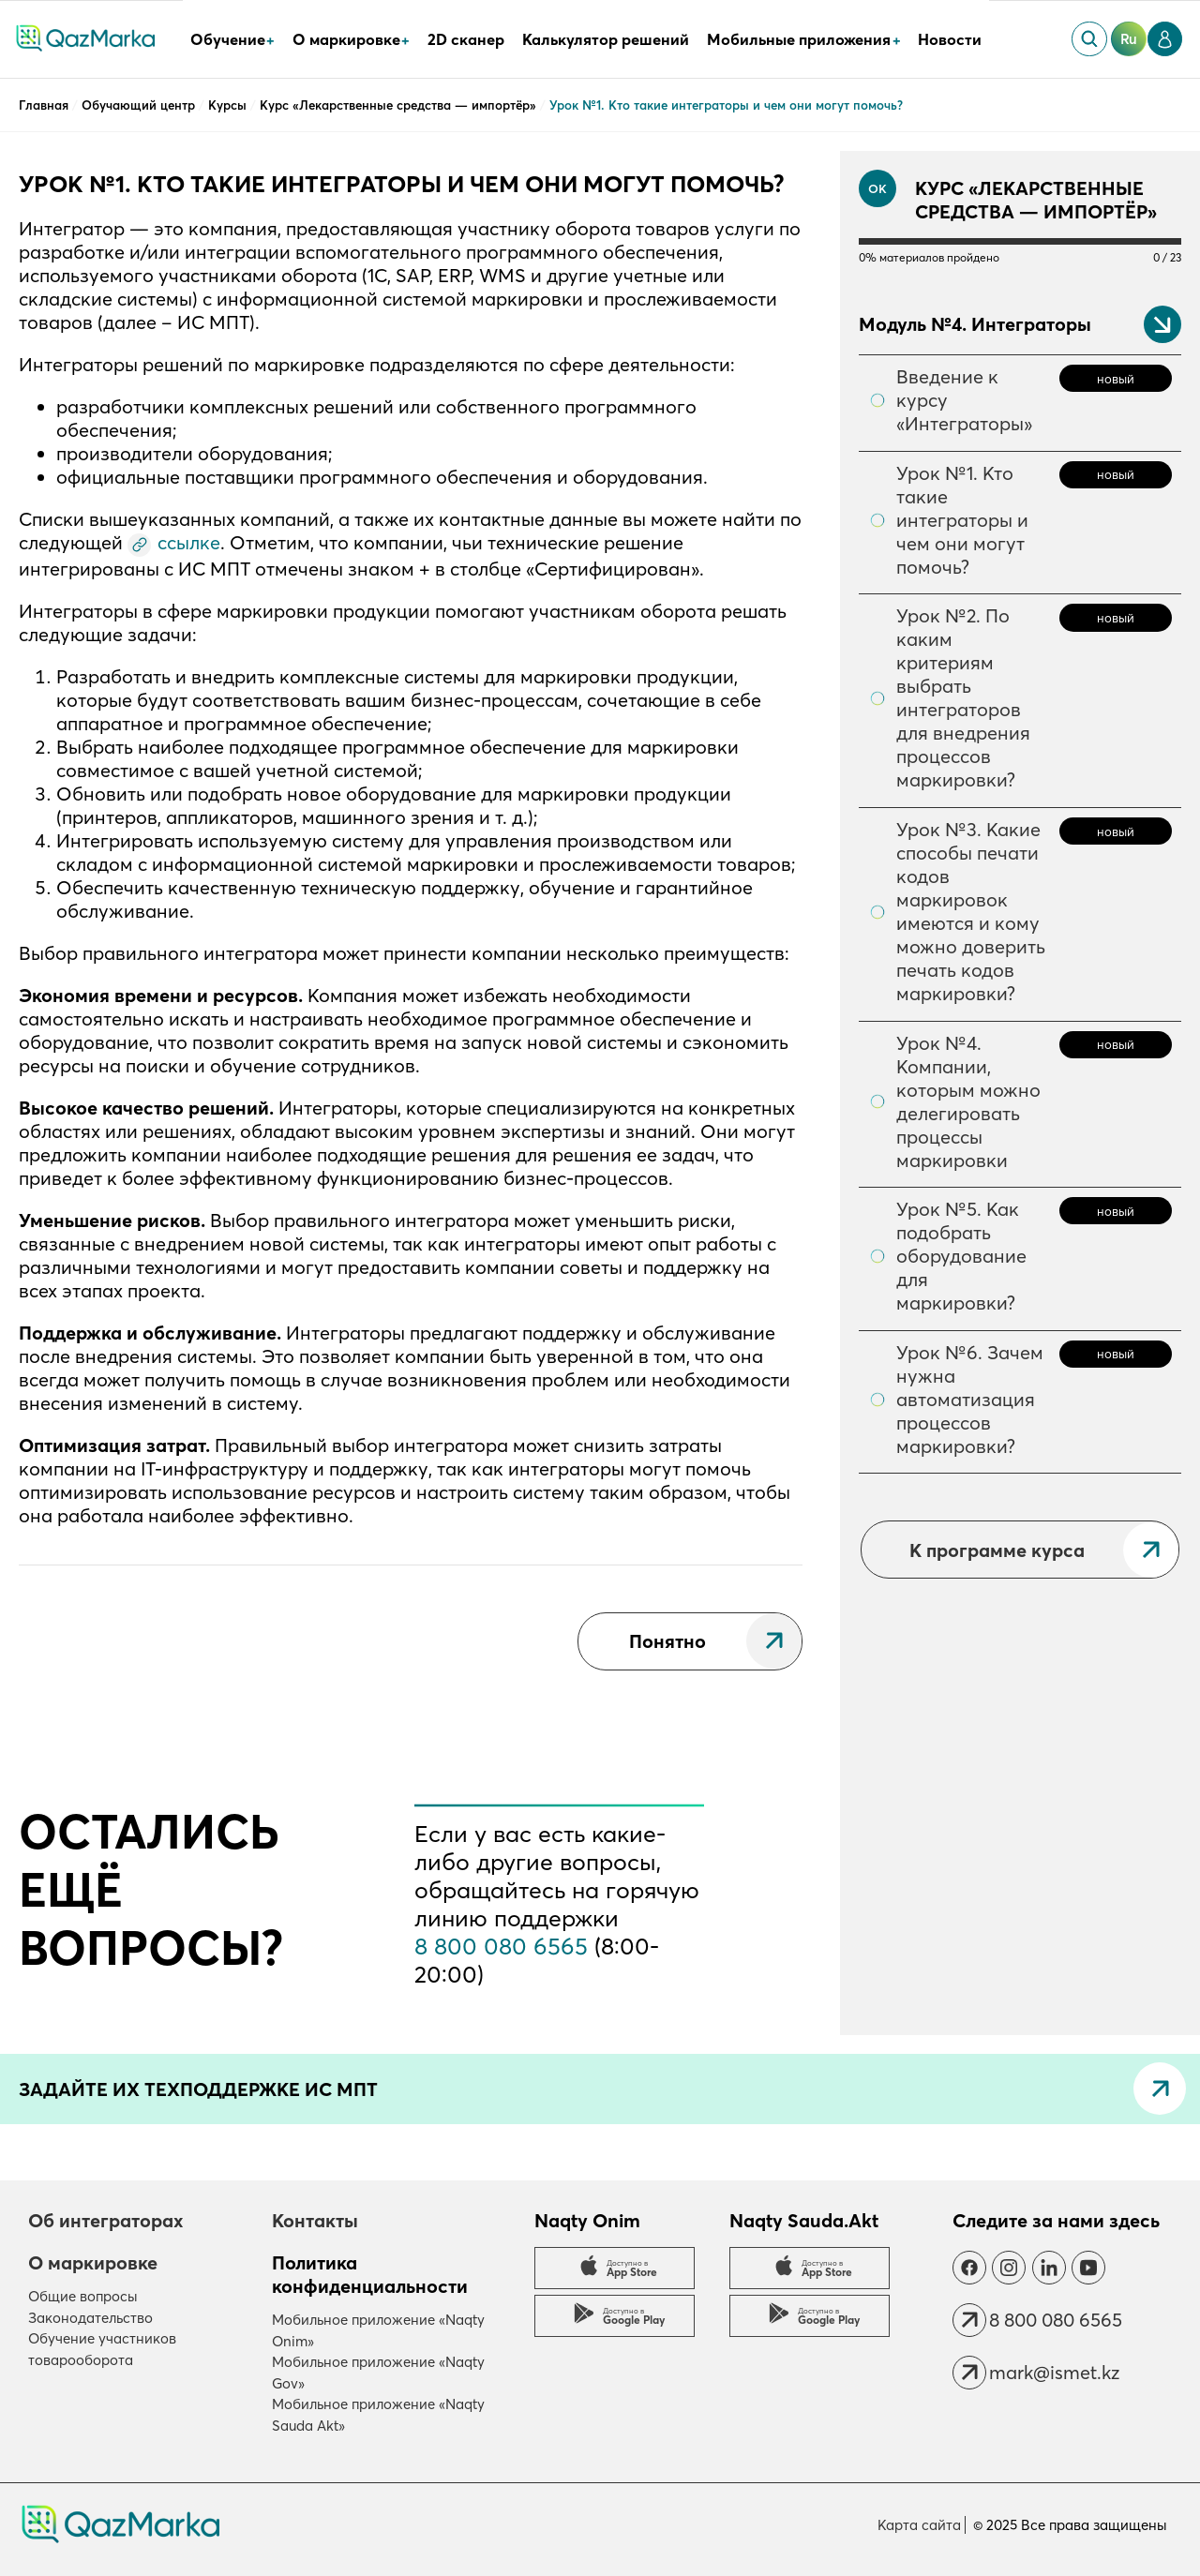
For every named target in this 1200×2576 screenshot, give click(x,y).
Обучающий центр (140, 104)
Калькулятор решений (605, 39)
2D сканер (466, 39)
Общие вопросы (83, 2296)
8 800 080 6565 (501, 1946)
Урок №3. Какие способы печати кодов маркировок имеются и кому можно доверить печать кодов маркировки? (970, 911)
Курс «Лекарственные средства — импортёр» (400, 104)
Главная (45, 104)
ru (1129, 39)
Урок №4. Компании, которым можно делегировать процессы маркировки (968, 1101)
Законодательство (90, 2318)
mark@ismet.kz (1054, 2372)
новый (1115, 378)
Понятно (667, 1641)
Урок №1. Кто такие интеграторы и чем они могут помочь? (962, 519)
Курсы (229, 104)
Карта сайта (919, 2525)
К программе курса (997, 1550)
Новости (950, 39)
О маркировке (93, 2262)
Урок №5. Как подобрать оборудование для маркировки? (961, 1255)
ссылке (189, 542)
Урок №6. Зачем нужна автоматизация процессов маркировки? (969, 1399)
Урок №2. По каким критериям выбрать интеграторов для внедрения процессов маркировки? (963, 697)
